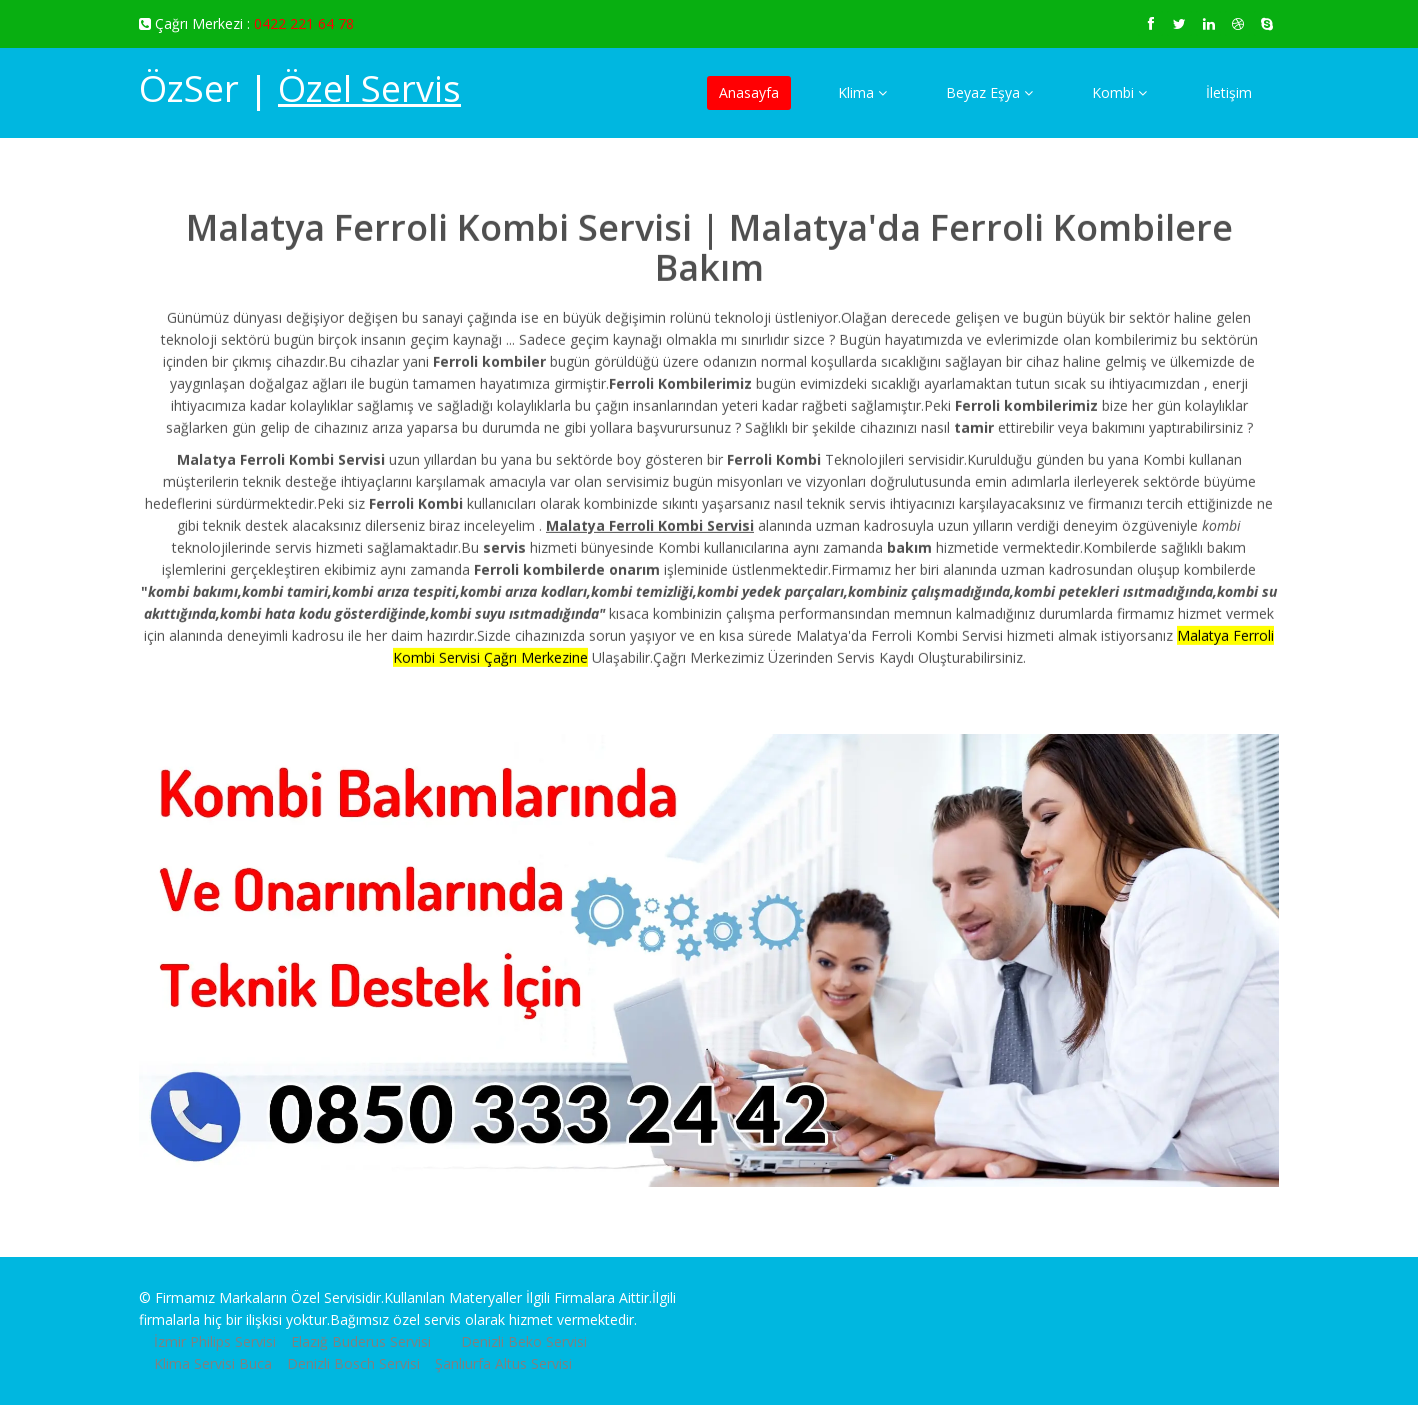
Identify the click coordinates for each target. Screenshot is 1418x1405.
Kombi (1119, 92)
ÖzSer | (300, 88)
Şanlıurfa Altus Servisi (503, 1363)
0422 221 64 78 (304, 23)
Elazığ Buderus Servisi (361, 1341)
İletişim (1229, 92)
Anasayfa (749, 92)
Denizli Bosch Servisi (353, 1363)
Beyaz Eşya (989, 92)
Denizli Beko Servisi (524, 1341)
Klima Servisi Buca (213, 1363)
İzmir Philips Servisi (215, 1341)
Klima (862, 92)
